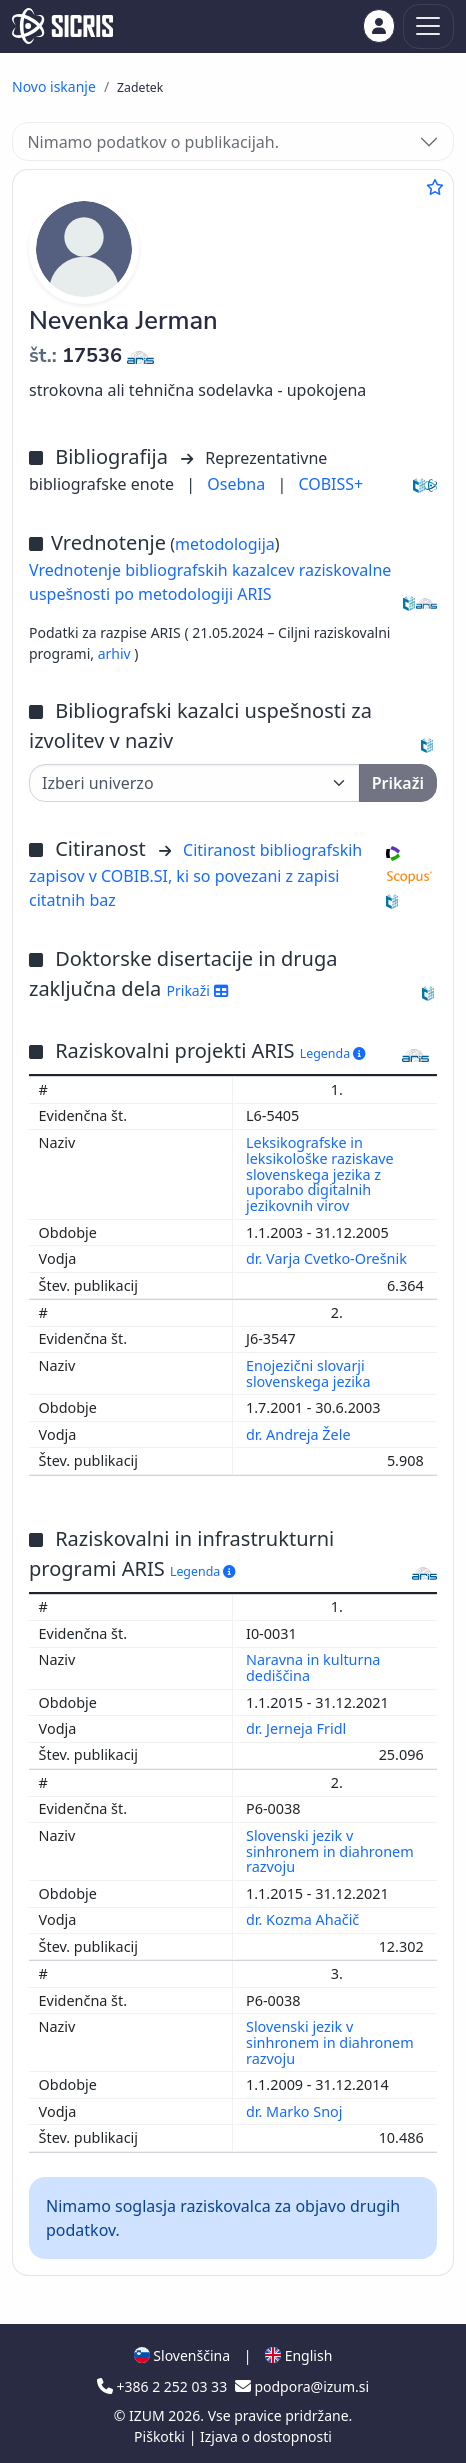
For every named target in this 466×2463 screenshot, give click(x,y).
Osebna (238, 484)
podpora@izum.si (302, 2386)
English (298, 2355)
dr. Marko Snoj (296, 2111)
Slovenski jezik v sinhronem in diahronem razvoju (330, 1851)
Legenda (333, 1053)
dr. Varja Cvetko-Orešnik (328, 1258)
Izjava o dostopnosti (266, 2436)
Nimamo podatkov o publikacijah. (153, 142)
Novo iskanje (54, 86)
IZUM (148, 2415)
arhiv (116, 653)
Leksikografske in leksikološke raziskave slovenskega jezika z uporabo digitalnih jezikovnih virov (320, 1174)
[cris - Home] (62, 26)
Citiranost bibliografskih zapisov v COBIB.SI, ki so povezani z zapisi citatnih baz (195, 875)
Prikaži (197, 990)
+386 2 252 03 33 (164, 2386)
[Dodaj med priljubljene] (435, 187)
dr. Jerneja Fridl (298, 1728)
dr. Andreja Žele (300, 1434)
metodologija (225, 544)
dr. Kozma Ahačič (304, 1919)
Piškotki (161, 2436)
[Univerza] (194, 783)
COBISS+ (330, 484)
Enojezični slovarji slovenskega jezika (310, 1373)
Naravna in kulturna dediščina (313, 1667)
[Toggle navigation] (428, 26)
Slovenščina (182, 2355)
